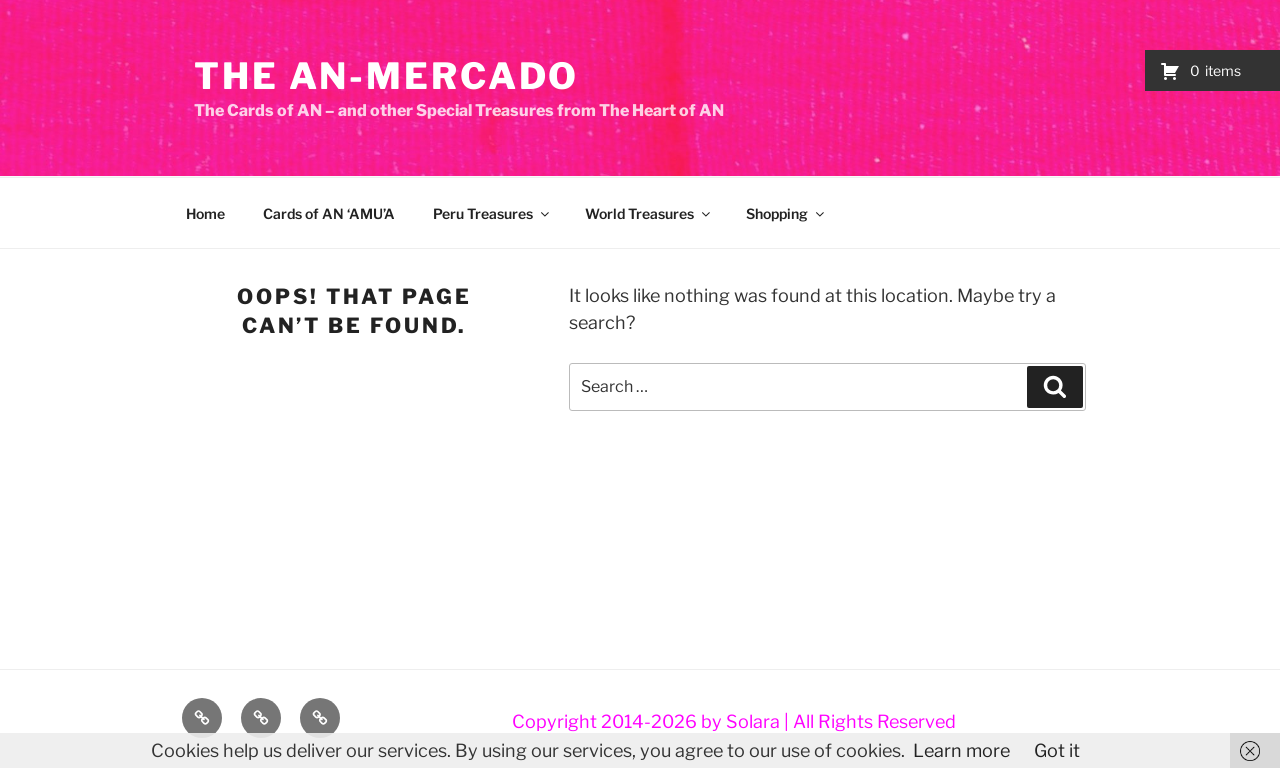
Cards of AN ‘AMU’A (329, 213)
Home (205, 213)
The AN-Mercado (386, 76)
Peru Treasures (492, 213)
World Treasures (649, 213)
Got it (1057, 750)
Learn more (961, 750)
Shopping (786, 213)
